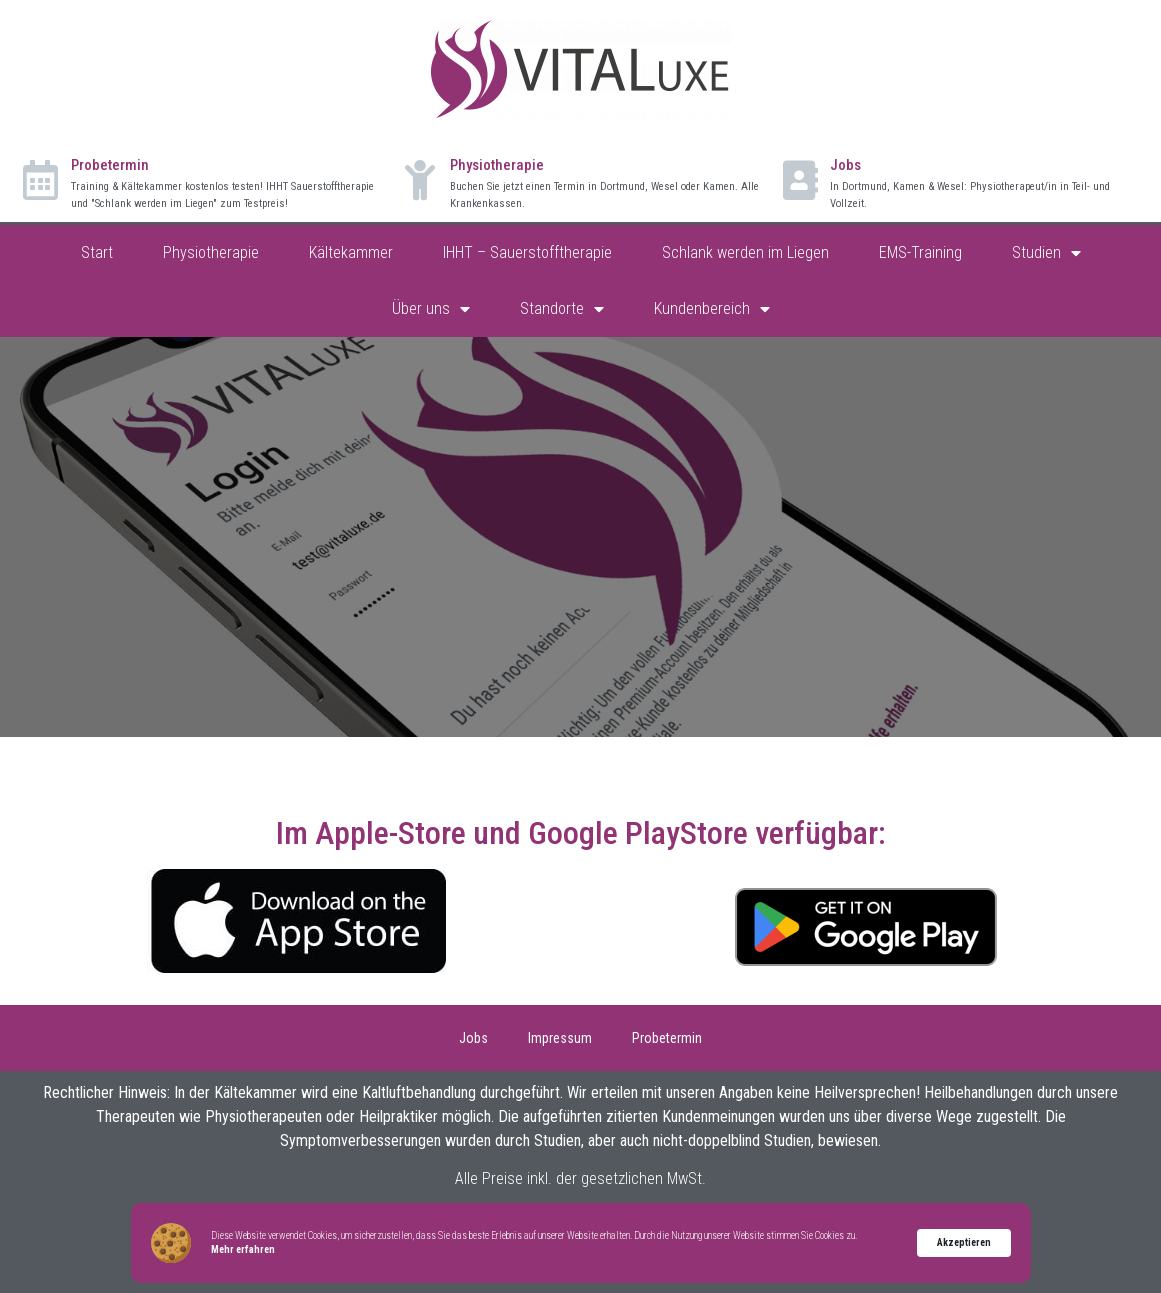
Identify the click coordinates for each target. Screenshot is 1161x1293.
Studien (1046, 253)
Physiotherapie (497, 165)
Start (97, 252)
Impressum (560, 1038)
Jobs (845, 165)
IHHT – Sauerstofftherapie (527, 252)
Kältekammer (351, 252)
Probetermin (110, 165)
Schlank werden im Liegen (745, 252)
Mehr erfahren (243, 1249)
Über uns (431, 309)
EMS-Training (920, 252)
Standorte (562, 309)
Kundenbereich (712, 309)
